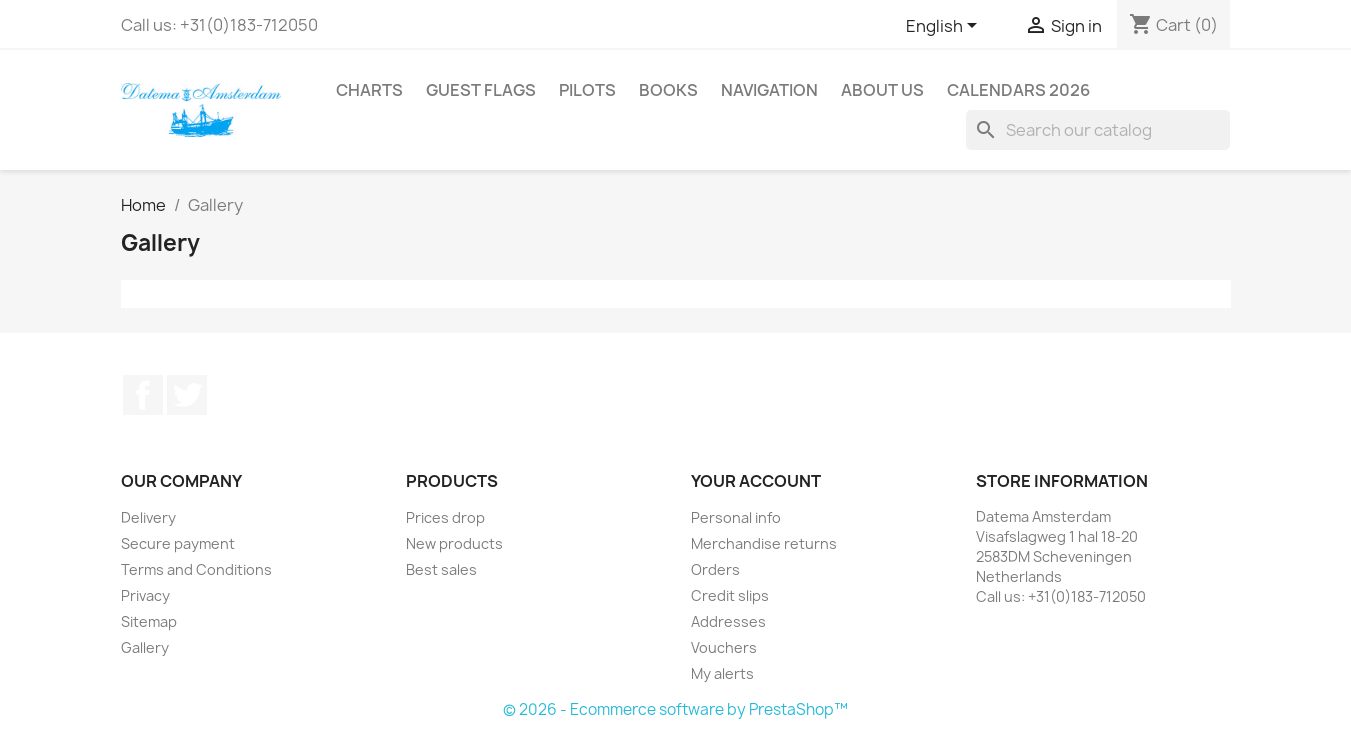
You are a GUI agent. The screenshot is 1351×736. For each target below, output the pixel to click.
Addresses (728, 621)
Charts (369, 90)
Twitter (187, 395)
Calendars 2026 (1018, 90)
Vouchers (724, 647)
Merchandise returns (764, 543)
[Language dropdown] (945, 27)
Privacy (145, 595)
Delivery (148, 517)
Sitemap (149, 621)
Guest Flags (481, 90)
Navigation (769, 90)
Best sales (441, 569)
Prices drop (445, 517)
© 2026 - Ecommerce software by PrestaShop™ (675, 709)
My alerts (722, 673)
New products (454, 543)
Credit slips (730, 595)
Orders (715, 569)
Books (668, 90)
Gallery (145, 647)
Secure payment (178, 543)
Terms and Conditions (196, 569)
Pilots (587, 90)
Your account (756, 481)
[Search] (1098, 130)
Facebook (143, 395)
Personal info (736, 517)
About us (882, 90)
